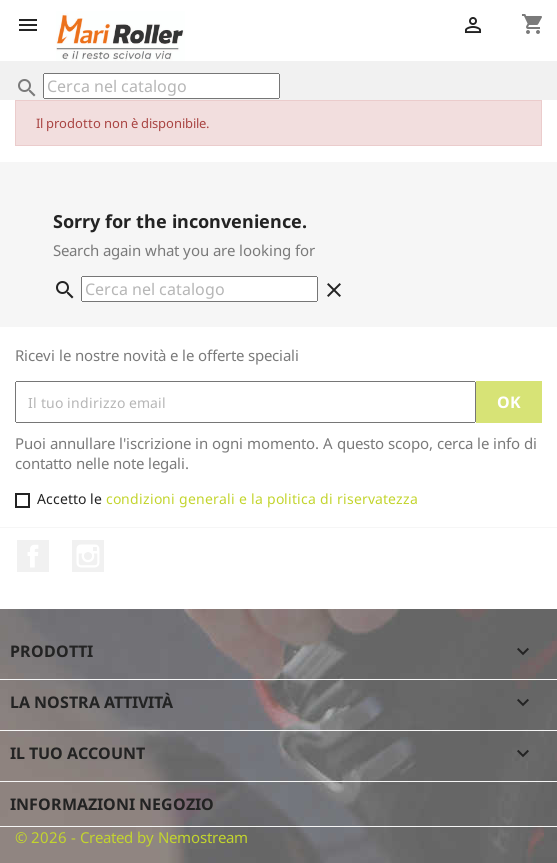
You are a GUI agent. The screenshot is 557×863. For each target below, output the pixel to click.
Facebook (33, 556)
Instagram (88, 556)
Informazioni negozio (112, 804)
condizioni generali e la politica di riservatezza (262, 498)
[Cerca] (161, 86)
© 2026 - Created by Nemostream (131, 837)
